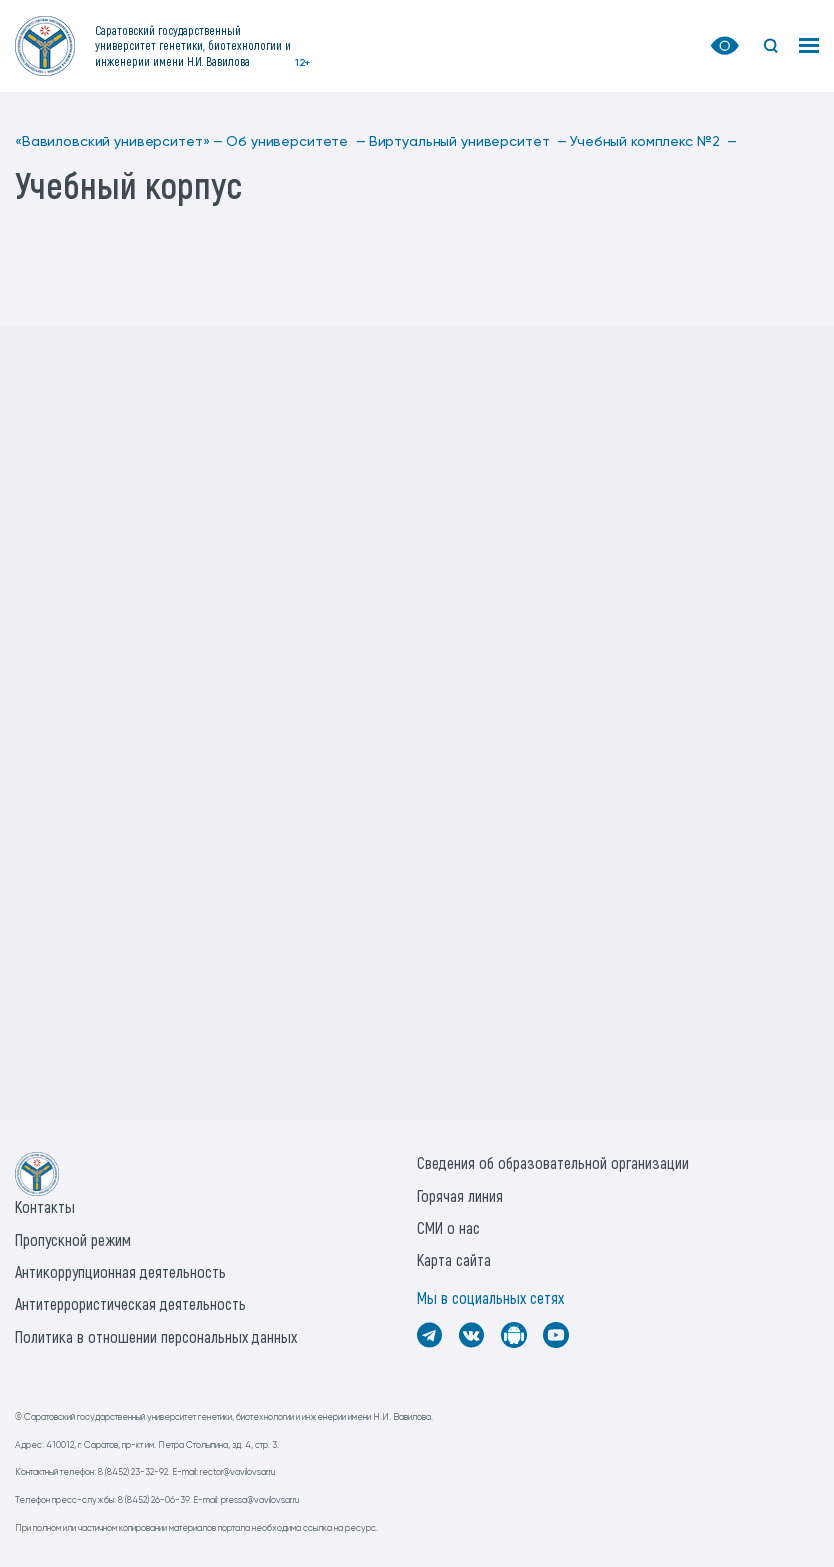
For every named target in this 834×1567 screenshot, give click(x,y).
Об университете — (295, 142)
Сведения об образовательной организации (553, 1162)
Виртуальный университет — (468, 142)
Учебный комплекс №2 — (653, 142)
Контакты (45, 1206)
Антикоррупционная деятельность (120, 1271)
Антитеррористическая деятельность (130, 1303)
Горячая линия (460, 1195)
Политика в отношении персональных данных (156, 1336)
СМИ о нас (448, 1227)
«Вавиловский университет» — (119, 142)
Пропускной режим (73, 1239)
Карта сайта (454, 1259)
